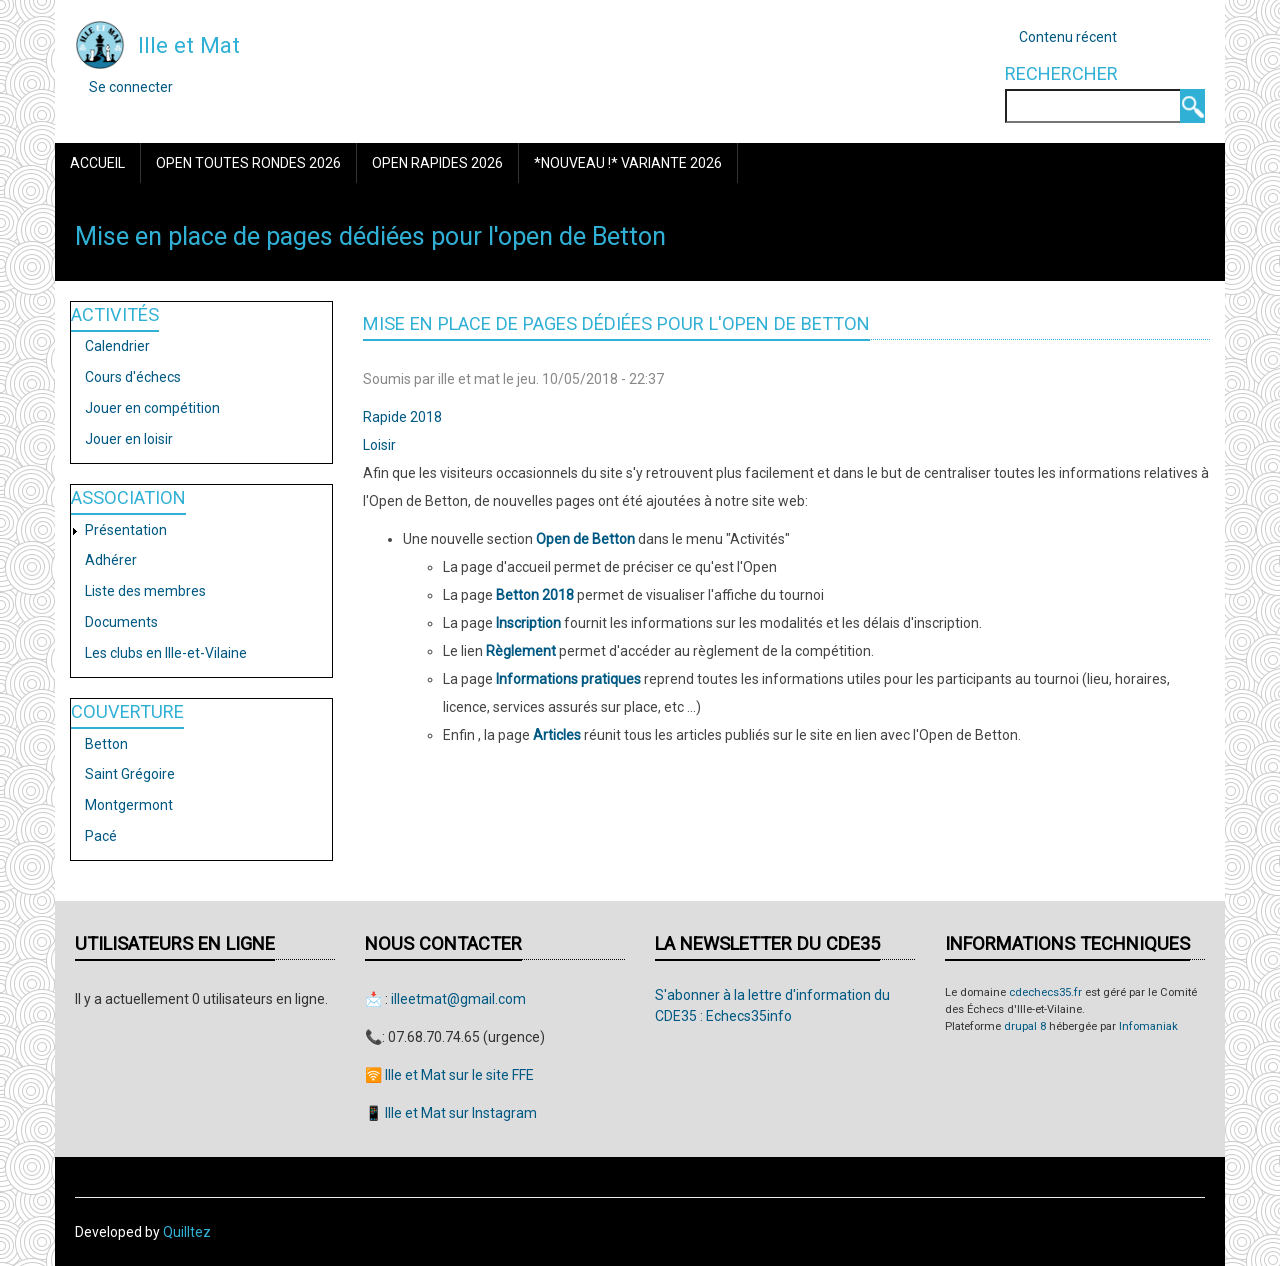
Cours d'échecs (133, 377)
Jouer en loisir (129, 439)
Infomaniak (1148, 1026)
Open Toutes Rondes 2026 (248, 163)
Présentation (126, 530)
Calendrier (117, 346)
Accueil (97, 163)
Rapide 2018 (402, 417)
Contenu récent (1068, 37)
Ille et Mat (189, 45)
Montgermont (129, 805)
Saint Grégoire (130, 774)
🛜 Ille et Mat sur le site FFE (449, 1075)
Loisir (379, 445)
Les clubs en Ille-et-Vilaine (166, 653)
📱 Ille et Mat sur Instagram (451, 1113)
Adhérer (111, 560)
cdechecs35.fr (1045, 992)
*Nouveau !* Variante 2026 (628, 163)
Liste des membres (145, 591)
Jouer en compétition (152, 408)
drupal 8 (1025, 1026)
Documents (121, 622)
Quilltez (187, 1232)
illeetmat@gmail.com (458, 999)
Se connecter (131, 87)
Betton (106, 744)
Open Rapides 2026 (437, 163)
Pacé (101, 836)
